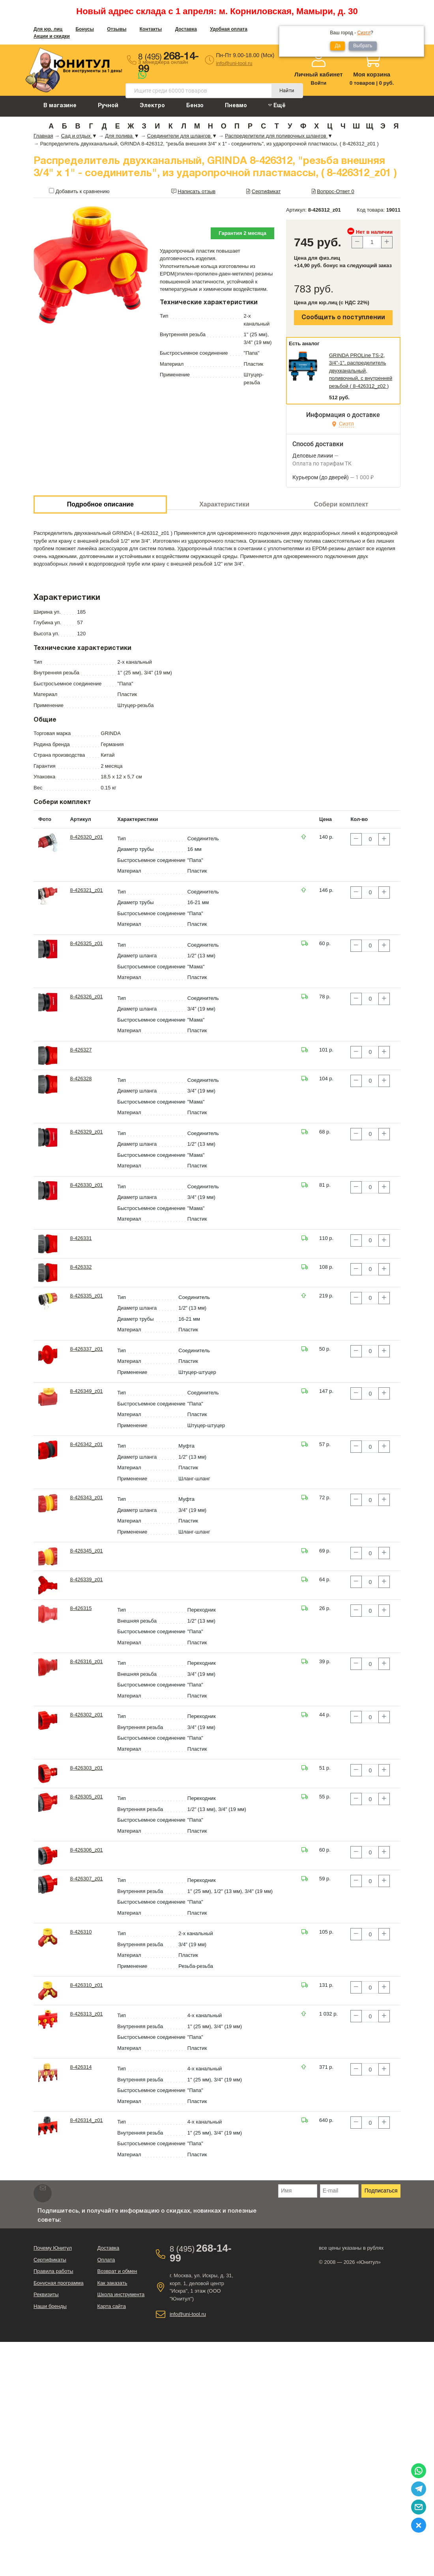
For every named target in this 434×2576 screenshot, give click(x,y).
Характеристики (224, 504)
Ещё (277, 105)
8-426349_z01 (86, 1391)
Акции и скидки (52, 36)
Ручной (108, 105)
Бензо (195, 105)
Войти (319, 83)
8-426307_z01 (86, 1879)
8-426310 (81, 1932)
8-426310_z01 (86, 1985)
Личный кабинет (318, 74)
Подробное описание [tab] (100, 504)
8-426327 (81, 1050)
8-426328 (81, 1078)
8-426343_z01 (86, 1497)
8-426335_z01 (86, 1296)
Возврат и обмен (117, 2271)
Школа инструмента (120, 2294)
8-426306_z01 (86, 1850)
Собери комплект (341, 504)
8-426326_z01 (86, 997)
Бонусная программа (59, 2283)
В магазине (60, 105)
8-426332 (81, 1267)
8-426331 (81, 1238)
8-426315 (81, 1608)
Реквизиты (46, 2294)
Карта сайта (111, 2306)
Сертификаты (50, 2260)
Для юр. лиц (48, 29)
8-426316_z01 (86, 1661)
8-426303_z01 (86, 1768)
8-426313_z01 (86, 2014)
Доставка (186, 29)
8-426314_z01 (86, 2120)
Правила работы (53, 2271)
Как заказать (112, 2283)
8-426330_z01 (86, 1185)
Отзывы (116, 29)
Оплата (106, 2260)
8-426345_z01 (86, 1551)
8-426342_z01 (86, 1444)
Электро (152, 105)
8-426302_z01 (86, 1715)
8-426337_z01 (86, 1349)
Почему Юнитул (53, 2248)
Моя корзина (371, 74)
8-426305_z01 (86, 1797)
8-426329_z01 (86, 1132)
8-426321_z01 (86, 890)
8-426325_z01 (86, 943)
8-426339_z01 (86, 1579)
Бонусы (84, 29)
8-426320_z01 (86, 837)
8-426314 (81, 2067)
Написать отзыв (196, 191)
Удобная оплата (228, 29)
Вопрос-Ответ (335, 191)
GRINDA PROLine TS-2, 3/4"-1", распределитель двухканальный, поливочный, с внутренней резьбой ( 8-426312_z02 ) (360, 370)
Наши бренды (50, 2306)
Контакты (151, 29)
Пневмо (236, 105)
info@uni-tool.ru (234, 63)
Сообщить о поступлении (343, 317)
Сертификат (266, 191)
